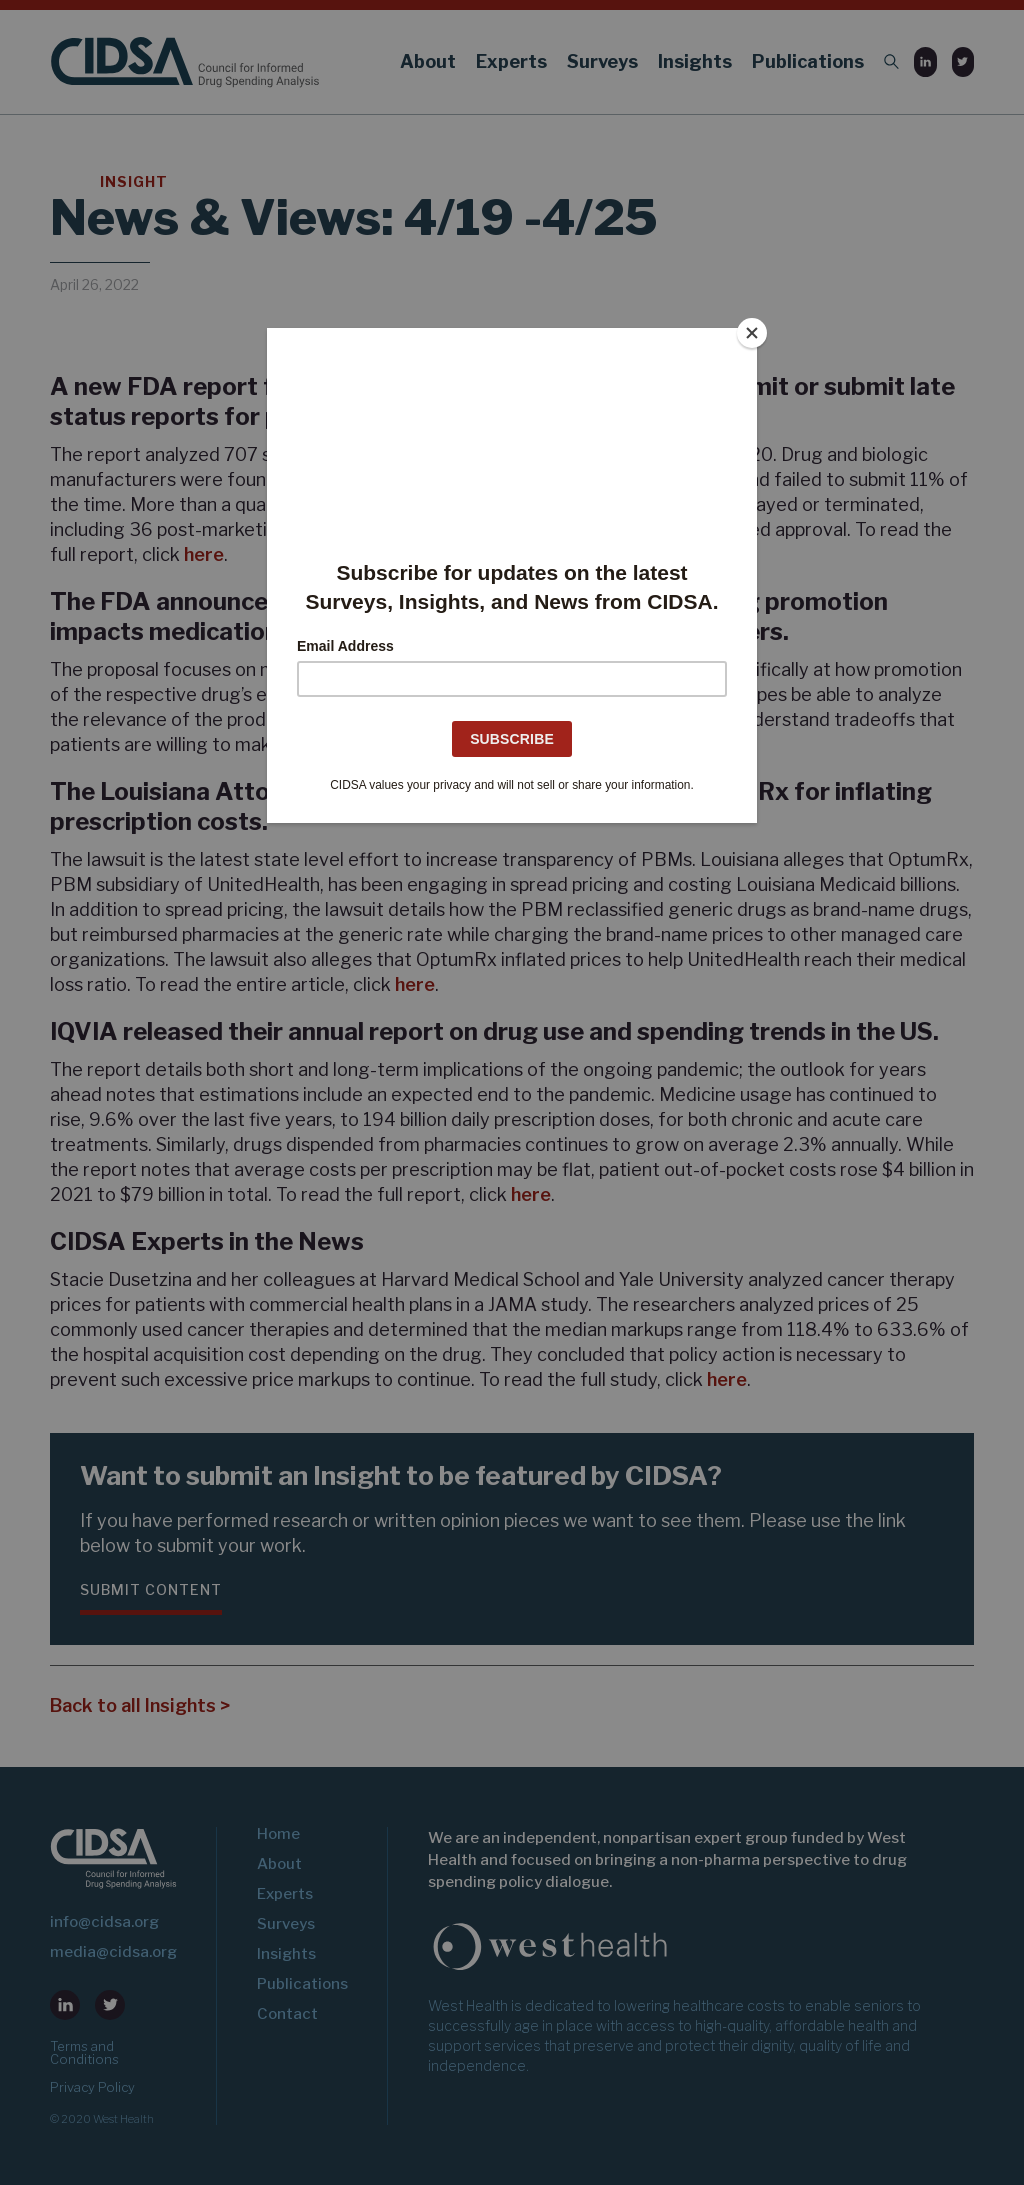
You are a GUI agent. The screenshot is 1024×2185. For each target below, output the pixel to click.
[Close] (752, 333)
